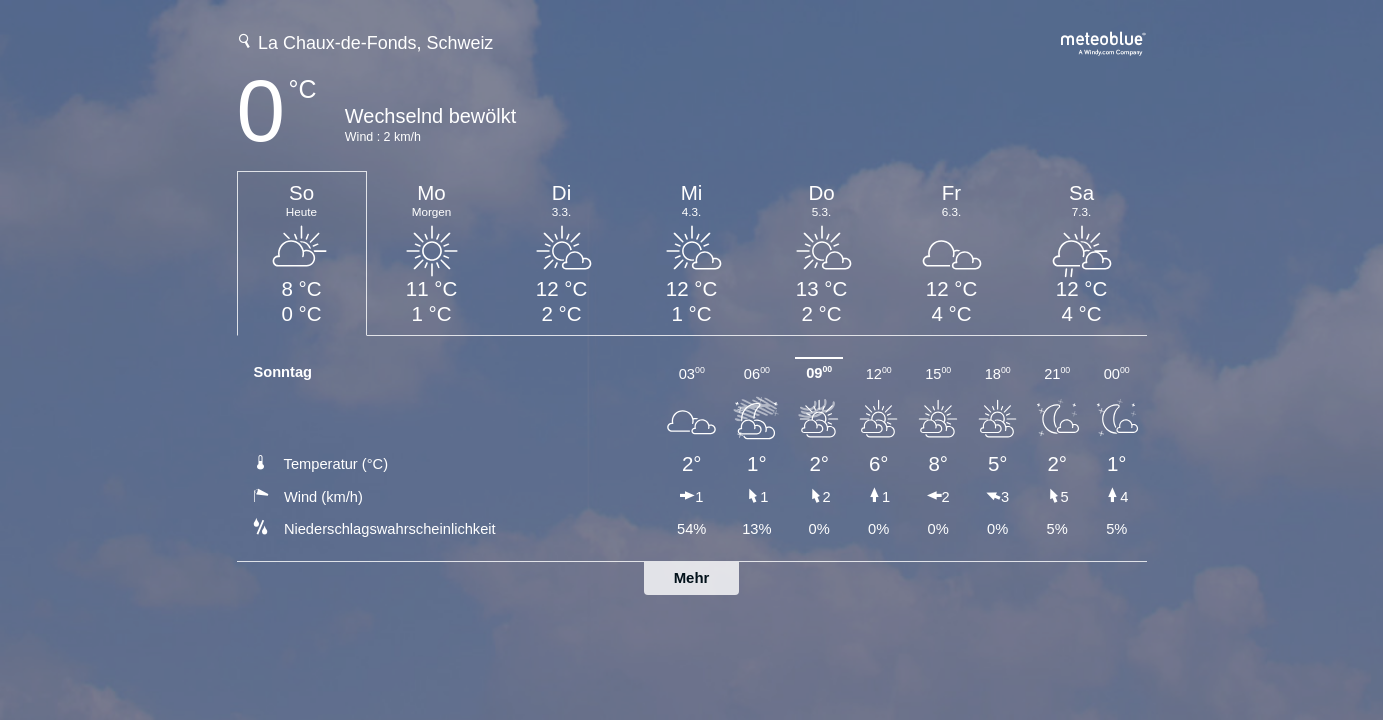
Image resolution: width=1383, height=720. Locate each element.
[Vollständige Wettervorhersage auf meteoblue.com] (1104, 41)
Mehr (692, 577)
